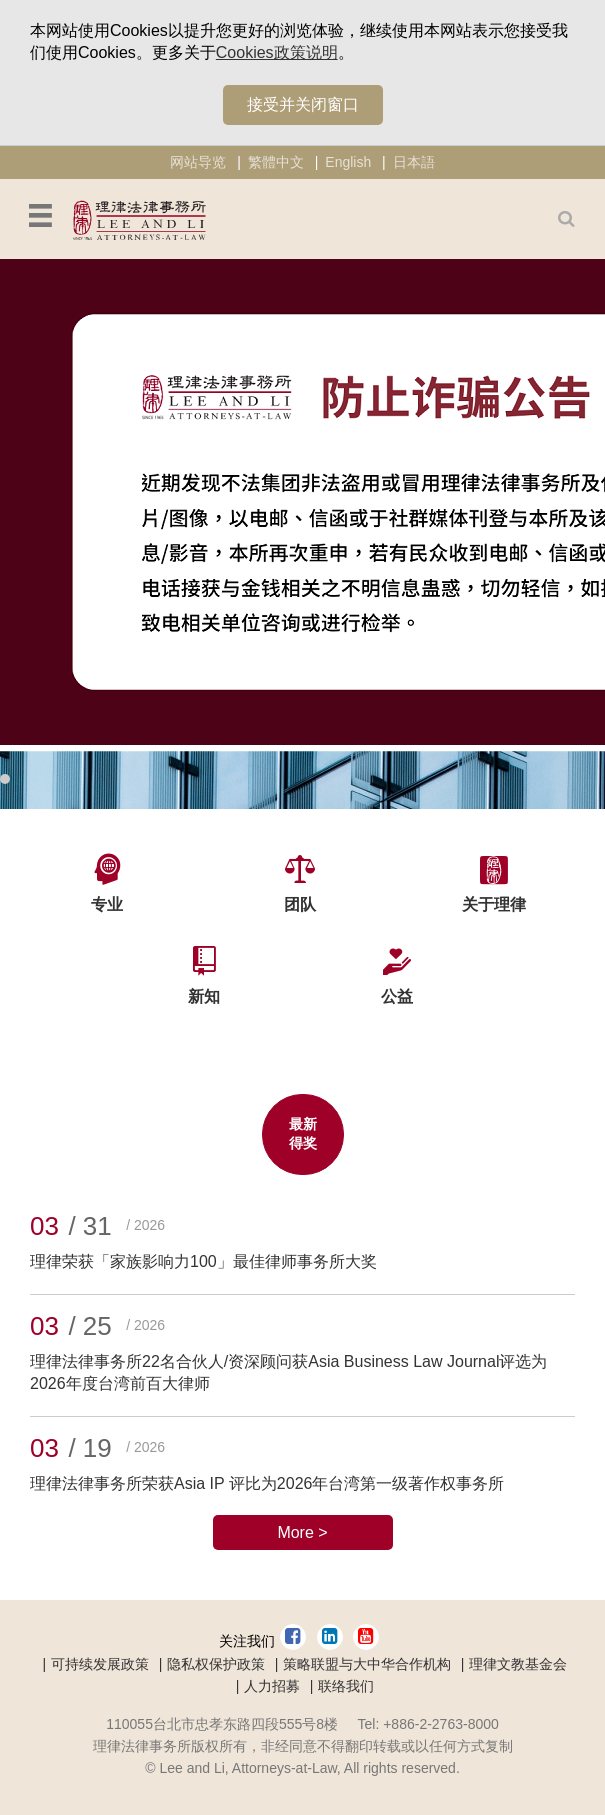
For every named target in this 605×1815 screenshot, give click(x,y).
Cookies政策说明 (277, 52)
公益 (397, 996)
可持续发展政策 (100, 1664)
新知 (204, 996)
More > (302, 1532)
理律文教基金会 (518, 1664)
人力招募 (272, 1686)
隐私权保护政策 (216, 1664)
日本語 (414, 162)
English (348, 162)
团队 (300, 904)
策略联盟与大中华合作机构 (367, 1664)
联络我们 (346, 1686)
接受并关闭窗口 (303, 104)
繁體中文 (276, 162)
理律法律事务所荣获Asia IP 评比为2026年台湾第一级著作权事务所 (267, 1483)
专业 (107, 904)
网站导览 (198, 162)
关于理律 (494, 904)
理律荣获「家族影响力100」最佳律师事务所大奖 (203, 1261)
